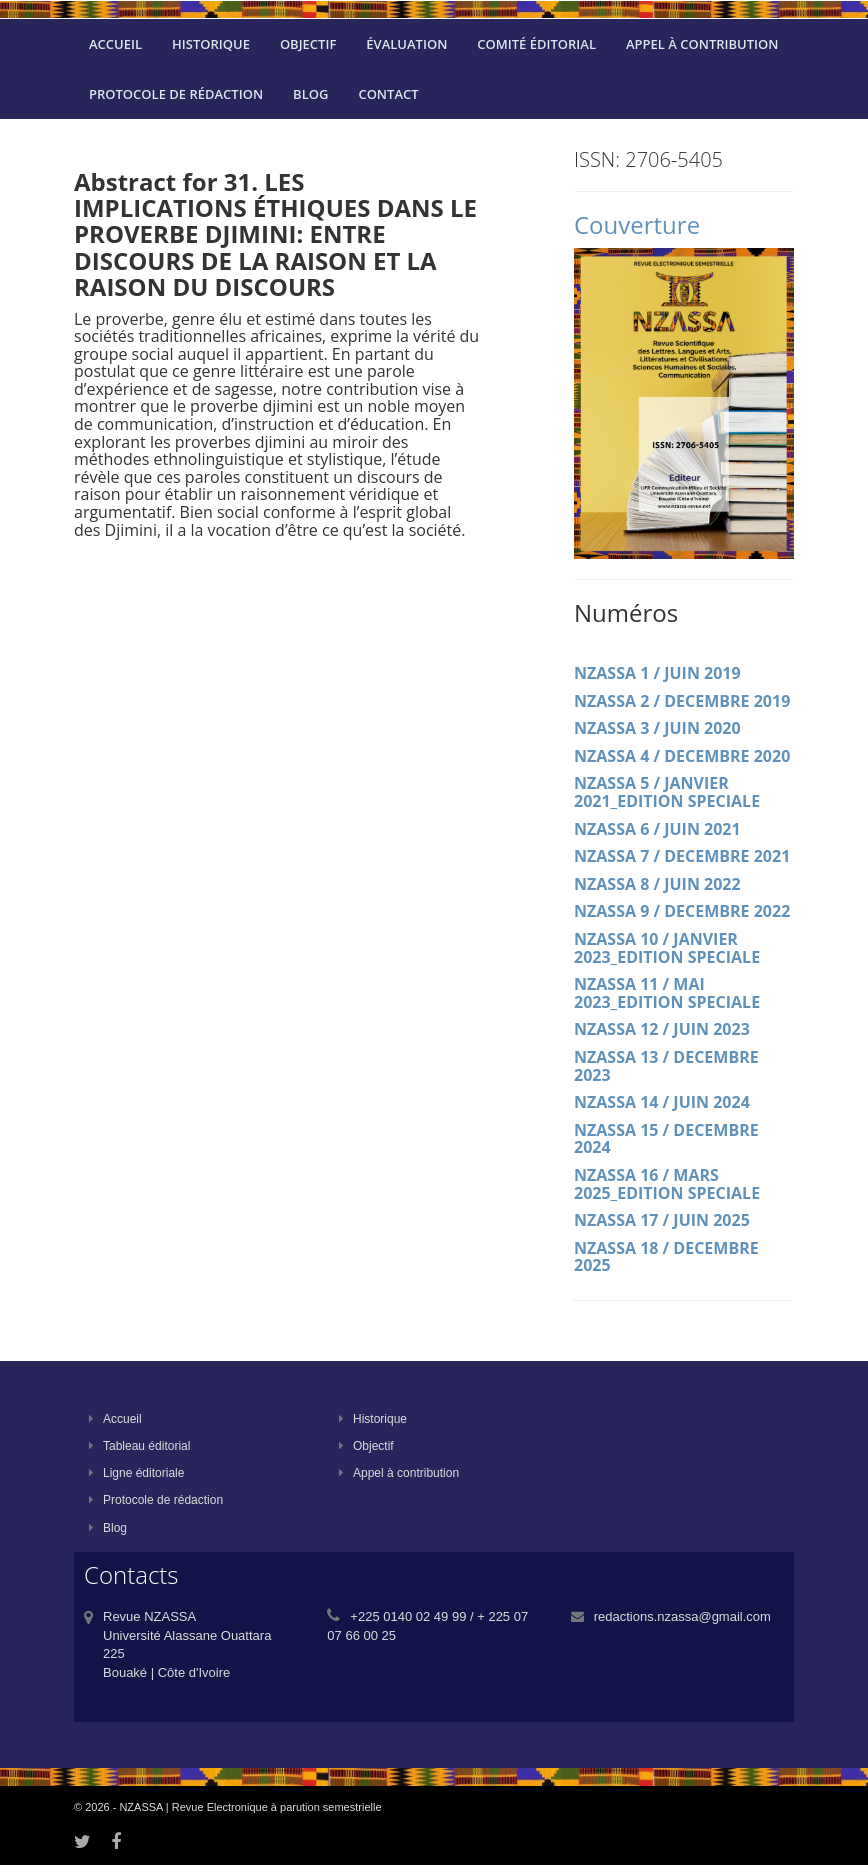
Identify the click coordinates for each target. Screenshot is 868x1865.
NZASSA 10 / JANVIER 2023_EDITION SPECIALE (667, 948)
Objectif (308, 44)
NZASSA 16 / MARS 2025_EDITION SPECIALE (667, 1184)
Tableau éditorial (139, 1446)
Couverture (637, 224)
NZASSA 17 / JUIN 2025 (662, 1220)
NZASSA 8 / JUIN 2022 (657, 884)
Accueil (115, 44)
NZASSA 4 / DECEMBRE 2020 (682, 756)
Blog (310, 94)
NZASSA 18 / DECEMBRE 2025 (666, 1257)
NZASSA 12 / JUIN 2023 (662, 1029)
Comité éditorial (536, 44)
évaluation (406, 44)
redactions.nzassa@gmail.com (682, 1616)
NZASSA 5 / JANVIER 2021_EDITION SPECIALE (667, 792)
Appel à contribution (702, 44)
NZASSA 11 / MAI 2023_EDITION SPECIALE (667, 993)
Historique (211, 44)
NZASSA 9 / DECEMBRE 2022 (682, 911)
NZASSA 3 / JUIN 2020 (657, 728)
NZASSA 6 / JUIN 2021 (657, 829)
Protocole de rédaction (176, 94)
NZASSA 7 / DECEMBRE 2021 (682, 856)
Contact (388, 94)
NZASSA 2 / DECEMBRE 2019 (682, 701)
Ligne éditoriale (136, 1473)
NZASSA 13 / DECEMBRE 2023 (666, 1066)
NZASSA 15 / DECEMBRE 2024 (666, 1139)
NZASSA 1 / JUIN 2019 (657, 673)
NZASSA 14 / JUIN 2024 (662, 1102)
